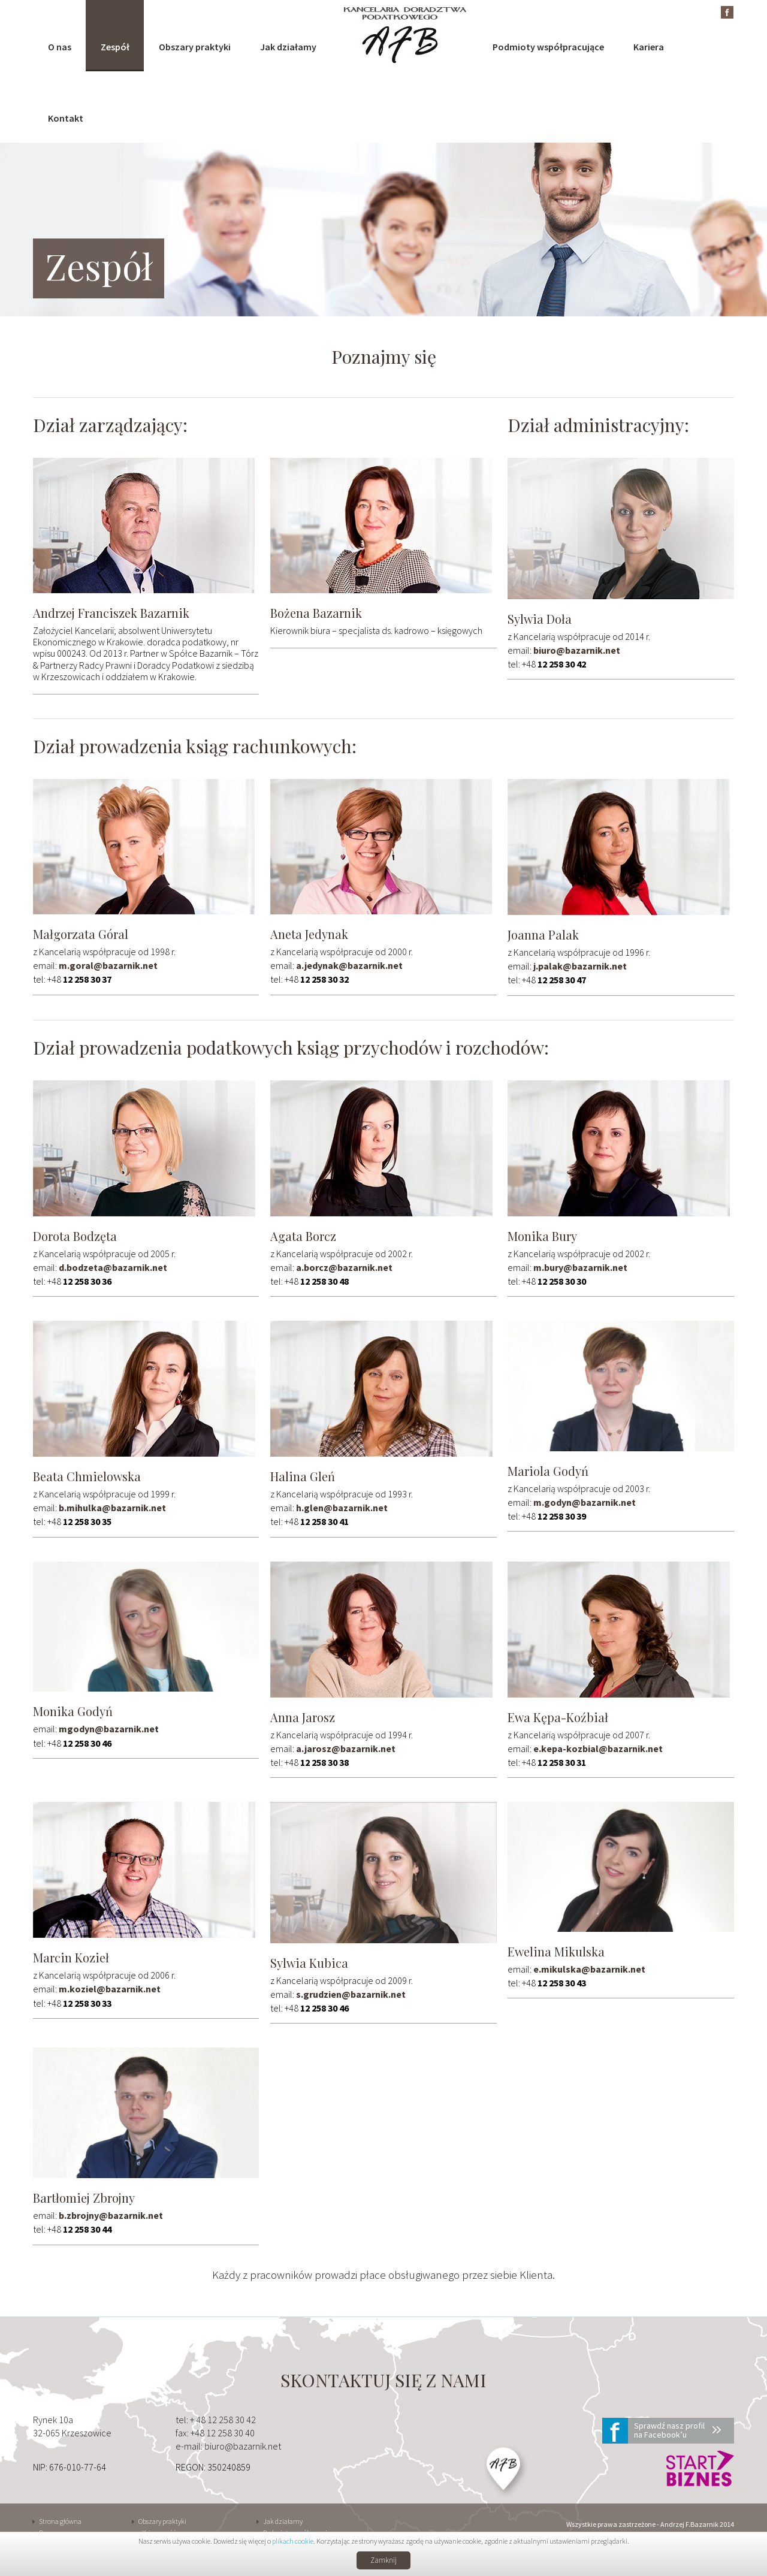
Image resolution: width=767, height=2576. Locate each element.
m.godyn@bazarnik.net (584, 1502)
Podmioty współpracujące (548, 47)
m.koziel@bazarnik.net (110, 1989)
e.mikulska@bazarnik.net (589, 1969)
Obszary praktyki (195, 47)
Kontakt (65, 118)
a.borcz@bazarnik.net (344, 1267)
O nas (59, 47)
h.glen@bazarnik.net (342, 1508)
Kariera (648, 47)
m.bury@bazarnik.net (580, 1267)
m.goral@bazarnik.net (108, 965)
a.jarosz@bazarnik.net (345, 1748)
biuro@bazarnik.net (576, 650)
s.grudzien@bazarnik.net (351, 1994)
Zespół (115, 47)
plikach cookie (292, 2540)
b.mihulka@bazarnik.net (112, 1508)
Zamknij (383, 2560)
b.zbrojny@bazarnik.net (111, 2215)
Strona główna (60, 2521)
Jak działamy (288, 47)
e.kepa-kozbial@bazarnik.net (598, 1748)
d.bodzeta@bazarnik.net (113, 1267)
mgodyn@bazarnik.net (109, 1729)
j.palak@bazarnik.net (580, 966)
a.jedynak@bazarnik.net (349, 965)
